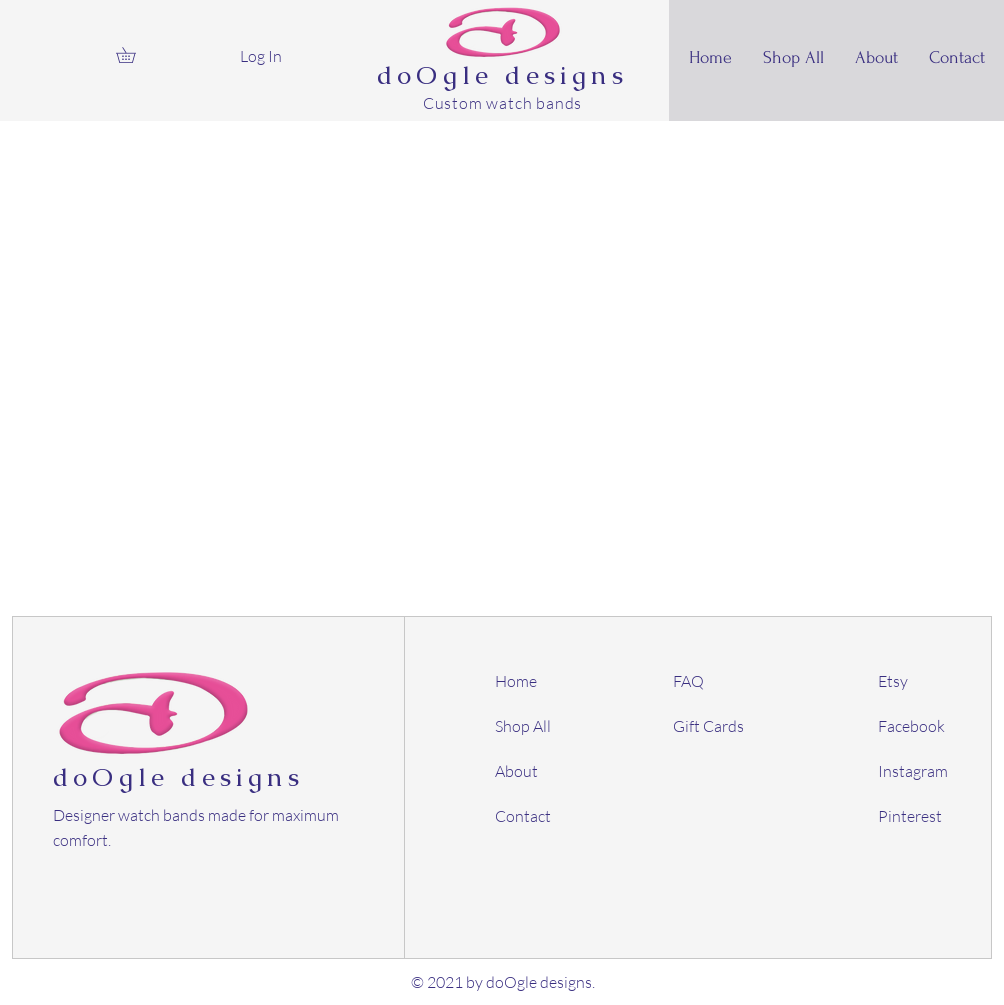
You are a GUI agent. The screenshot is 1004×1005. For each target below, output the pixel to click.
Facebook (911, 726)
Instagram (913, 771)
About (516, 771)
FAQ (688, 681)
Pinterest (910, 816)
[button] (133, 55)
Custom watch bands (502, 103)
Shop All (523, 726)
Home (516, 681)
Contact (523, 816)
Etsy (893, 681)
